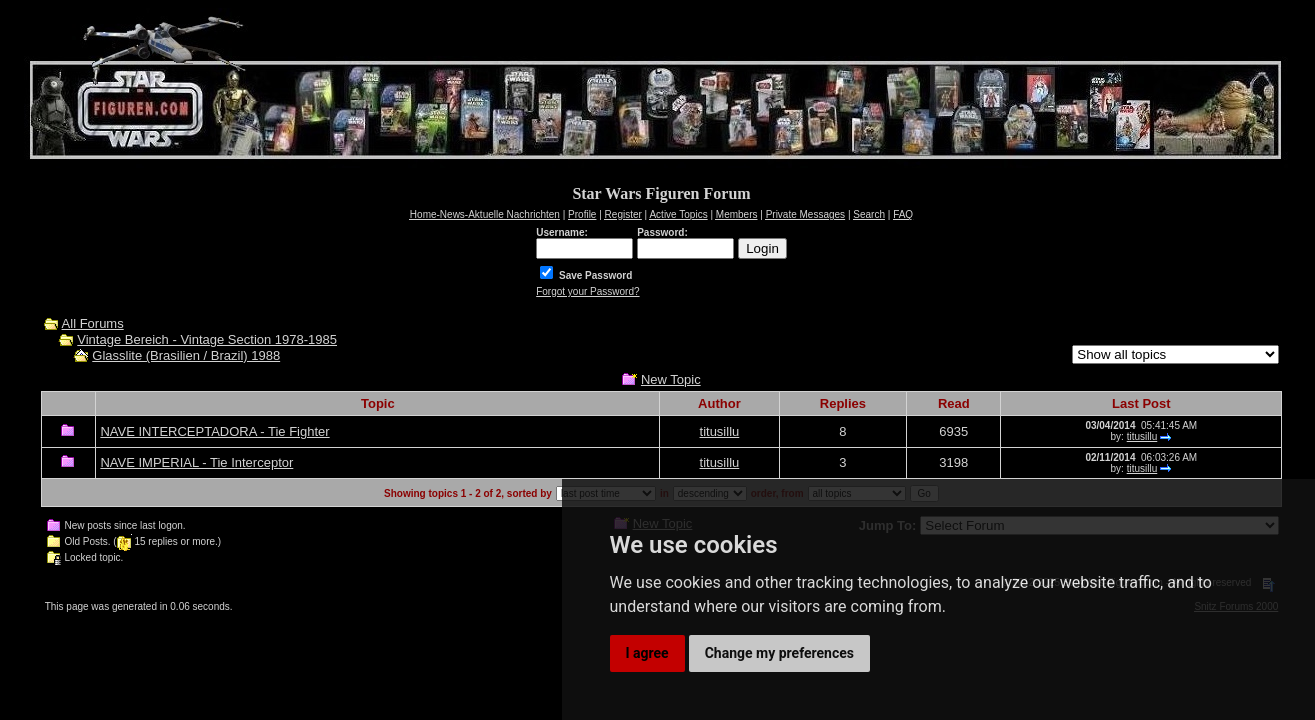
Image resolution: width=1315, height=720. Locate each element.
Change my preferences (779, 653)
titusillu (720, 431)
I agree (647, 653)
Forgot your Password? (587, 291)
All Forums (93, 323)
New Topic (671, 379)
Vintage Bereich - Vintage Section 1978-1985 (207, 339)
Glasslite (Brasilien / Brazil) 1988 (186, 355)
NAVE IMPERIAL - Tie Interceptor (196, 462)
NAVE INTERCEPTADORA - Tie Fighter (214, 431)
